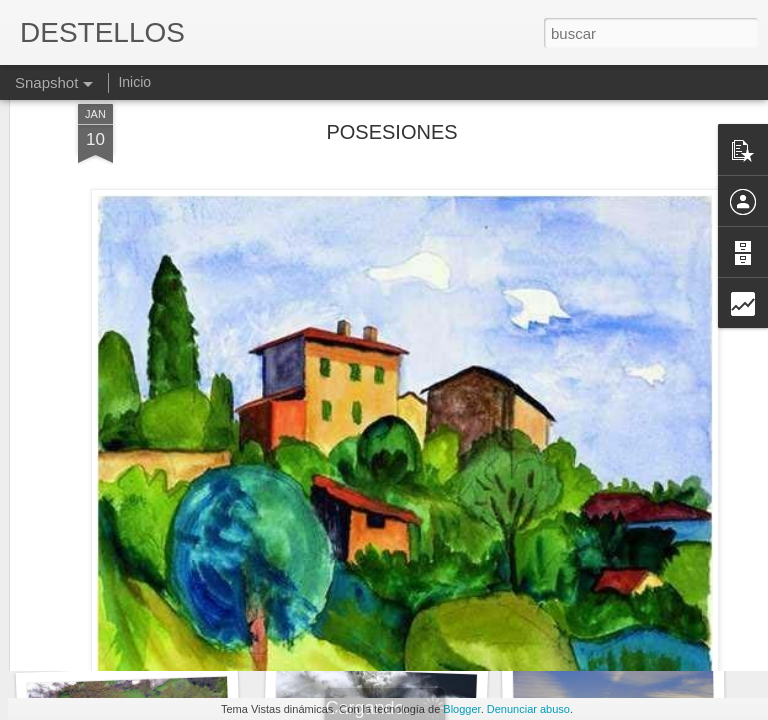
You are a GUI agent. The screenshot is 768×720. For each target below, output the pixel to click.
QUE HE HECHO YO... (614, 616)
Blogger (461, 709)
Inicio (134, 82)
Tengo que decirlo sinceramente (160, 628)
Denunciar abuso (528, 709)
